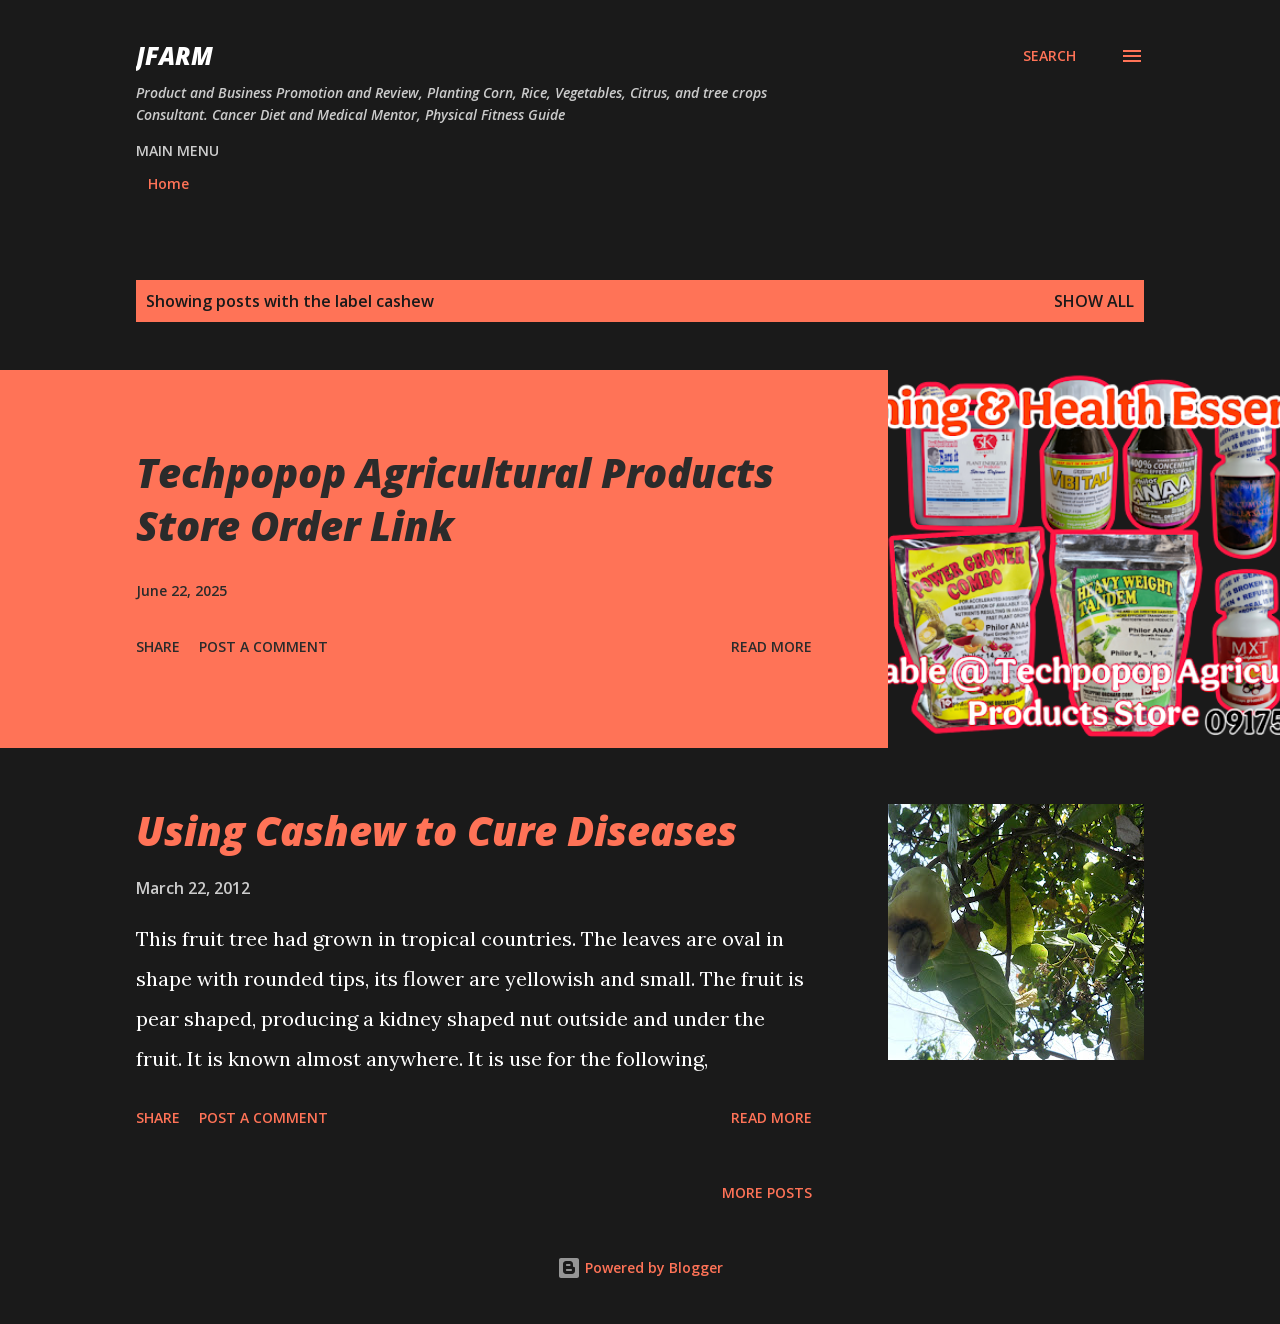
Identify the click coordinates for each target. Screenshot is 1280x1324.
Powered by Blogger (640, 1267)
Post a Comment (263, 646)
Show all (1094, 301)
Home (168, 183)
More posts (767, 1192)
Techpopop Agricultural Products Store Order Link (455, 499)
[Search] (1049, 56)
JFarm (174, 55)
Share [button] (158, 646)
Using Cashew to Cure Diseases (436, 830)
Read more (771, 646)
